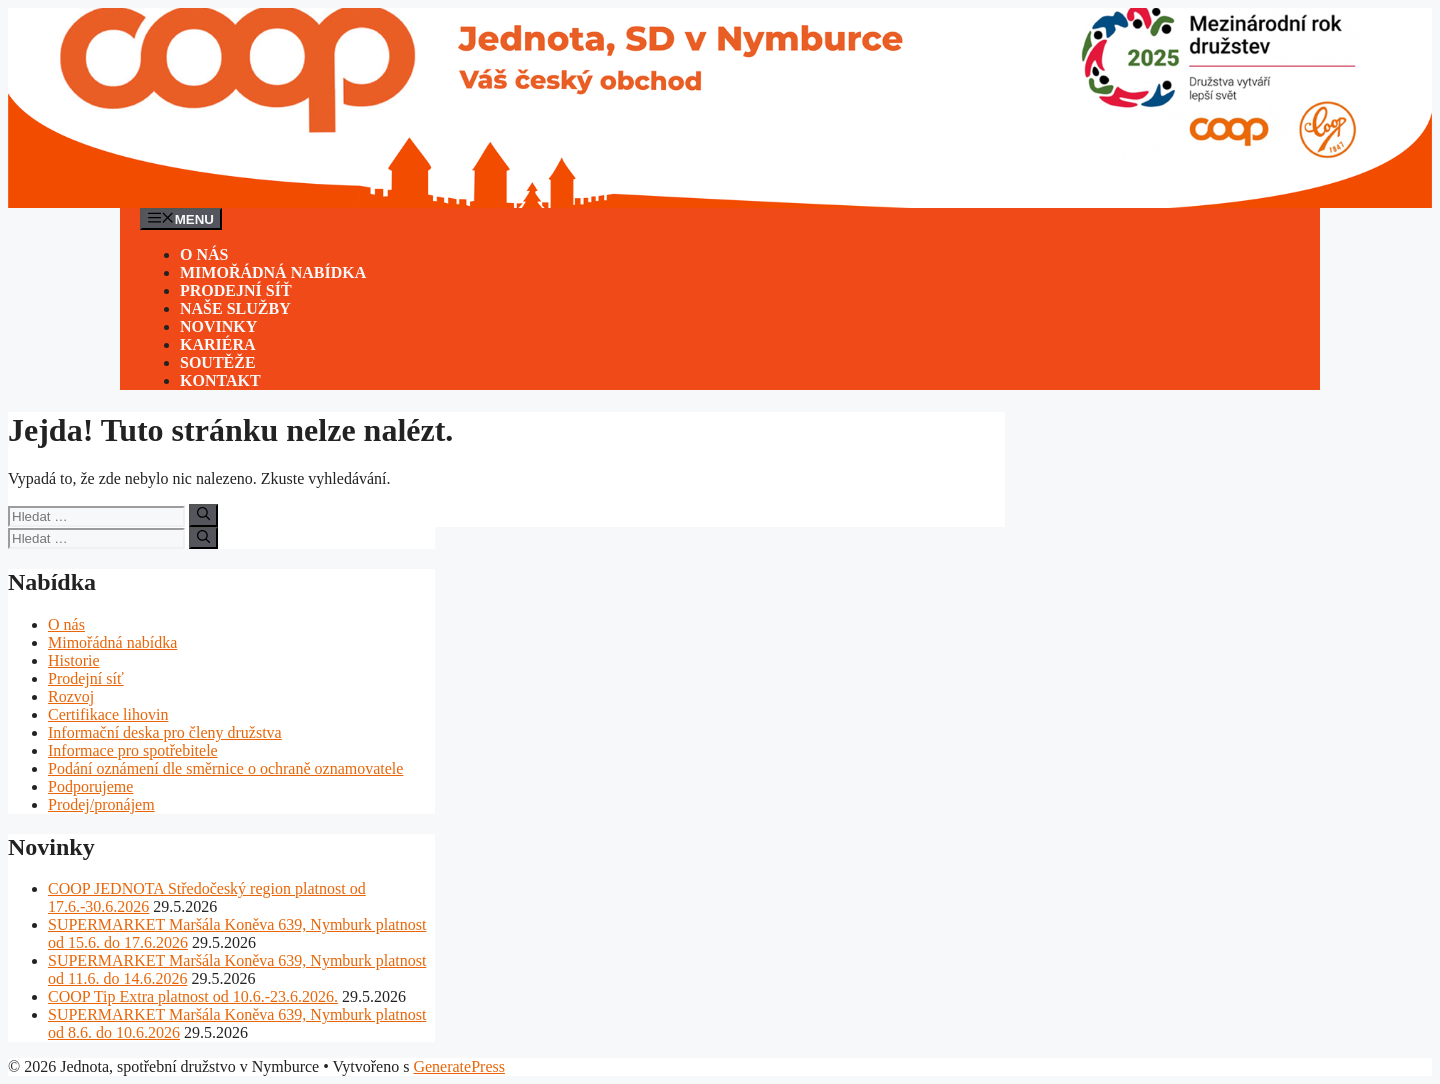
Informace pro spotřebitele (133, 750)
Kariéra (218, 344)
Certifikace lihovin (108, 714)
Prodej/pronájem (101, 804)
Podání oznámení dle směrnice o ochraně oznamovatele (225, 768)
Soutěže (218, 362)
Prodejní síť (236, 290)
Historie (74, 660)
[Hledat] (203, 515)
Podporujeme (90, 786)
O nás (204, 254)
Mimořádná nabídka (273, 272)
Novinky (218, 326)
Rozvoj (71, 696)
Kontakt (220, 380)
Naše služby (235, 308)
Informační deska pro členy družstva (165, 732)
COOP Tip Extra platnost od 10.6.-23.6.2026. (193, 996)
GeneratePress (459, 1066)
